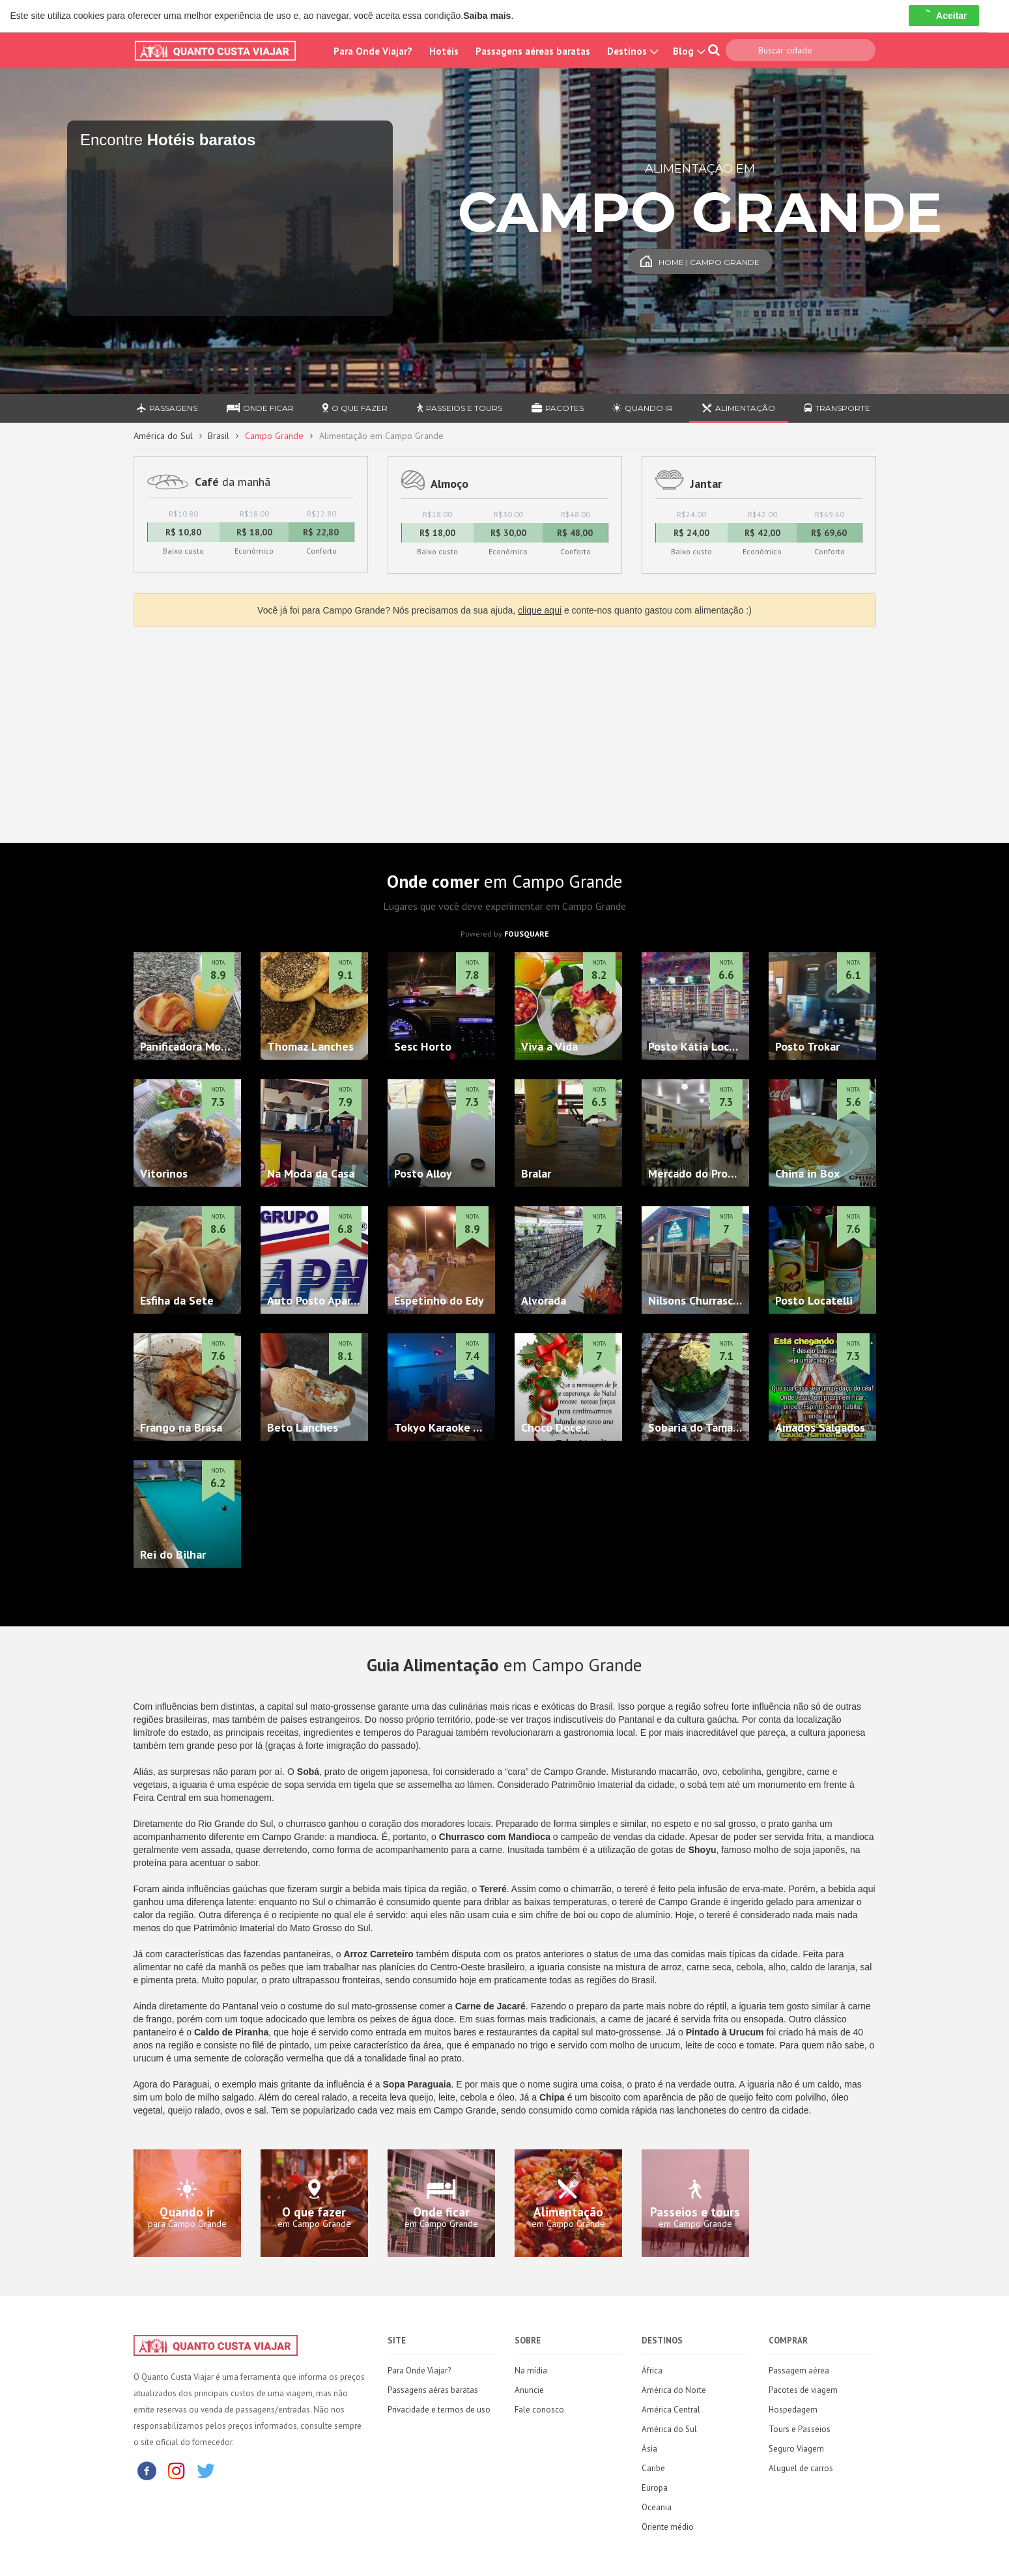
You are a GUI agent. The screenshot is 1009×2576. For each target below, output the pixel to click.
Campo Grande (274, 436)
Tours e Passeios (800, 2429)
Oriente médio (668, 2526)
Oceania (657, 2507)
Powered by (505, 934)
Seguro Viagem (796, 2448)
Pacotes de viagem (803, 2390)
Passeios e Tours (459, 408)
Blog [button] (688, 51)
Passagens (167, 408)
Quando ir (642, 408)
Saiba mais (487, 15)
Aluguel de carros (801, 2468)
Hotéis (444, 51)
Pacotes (558, 408)
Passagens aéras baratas (433, 2390)
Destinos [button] (631, 51)
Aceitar (943, 15)
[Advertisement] (504, 731)
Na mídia (531, 2370)
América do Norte (674, 2390)
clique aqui (539, 610)
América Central (671, 2409)
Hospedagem (793, 2409)
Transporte (837, 408)
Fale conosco (539, 2409)
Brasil (218, 436)
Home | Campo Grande (700, 262)
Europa (655, 2487)
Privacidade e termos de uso (439, 2409)
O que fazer (355, 408)
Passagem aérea (799, 2370)
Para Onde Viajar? (373, 51)
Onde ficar (260, 408)
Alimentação (738, 408)
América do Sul (163, 436)
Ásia (649, 2448)
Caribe (653, 2468)
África (652, 2370)
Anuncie (529, 2390)
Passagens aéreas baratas (533, 51)
